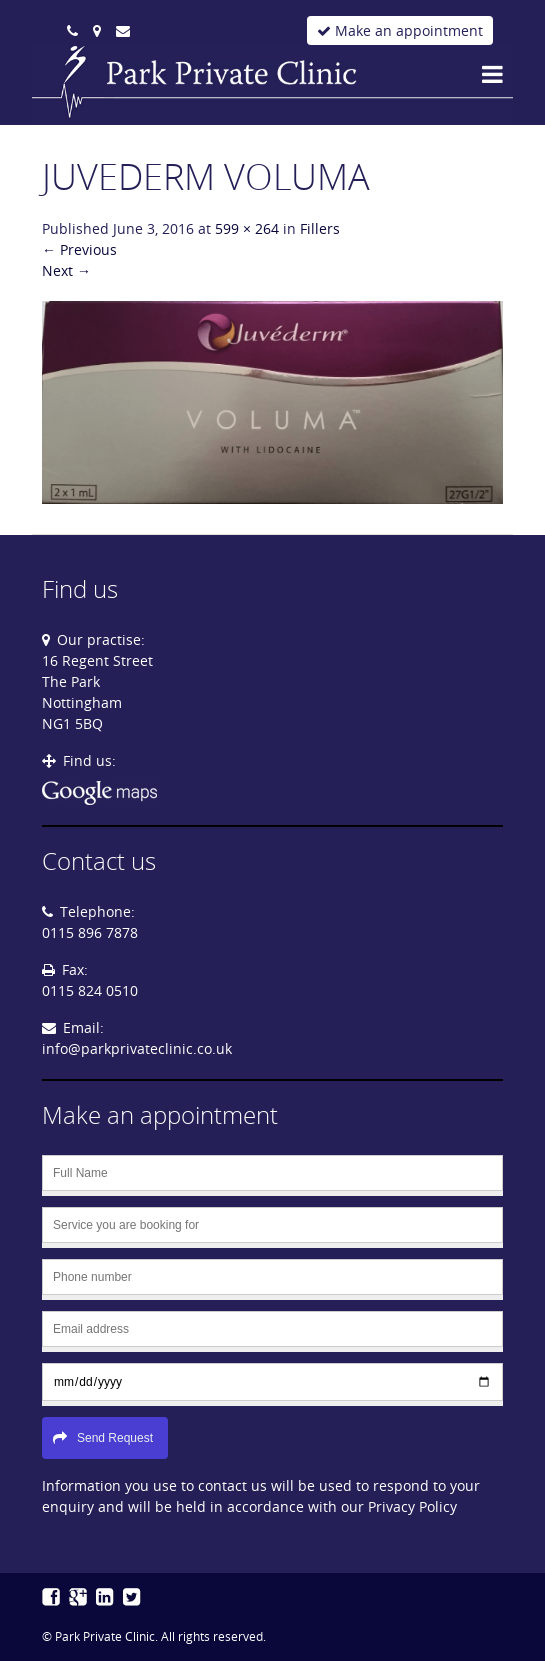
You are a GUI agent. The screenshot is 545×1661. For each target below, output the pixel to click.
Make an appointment (400, 30)
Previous (79, 249)
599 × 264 (247, 228)
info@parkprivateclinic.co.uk (137, 1048)
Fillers (320, 228)
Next (66, 270)
